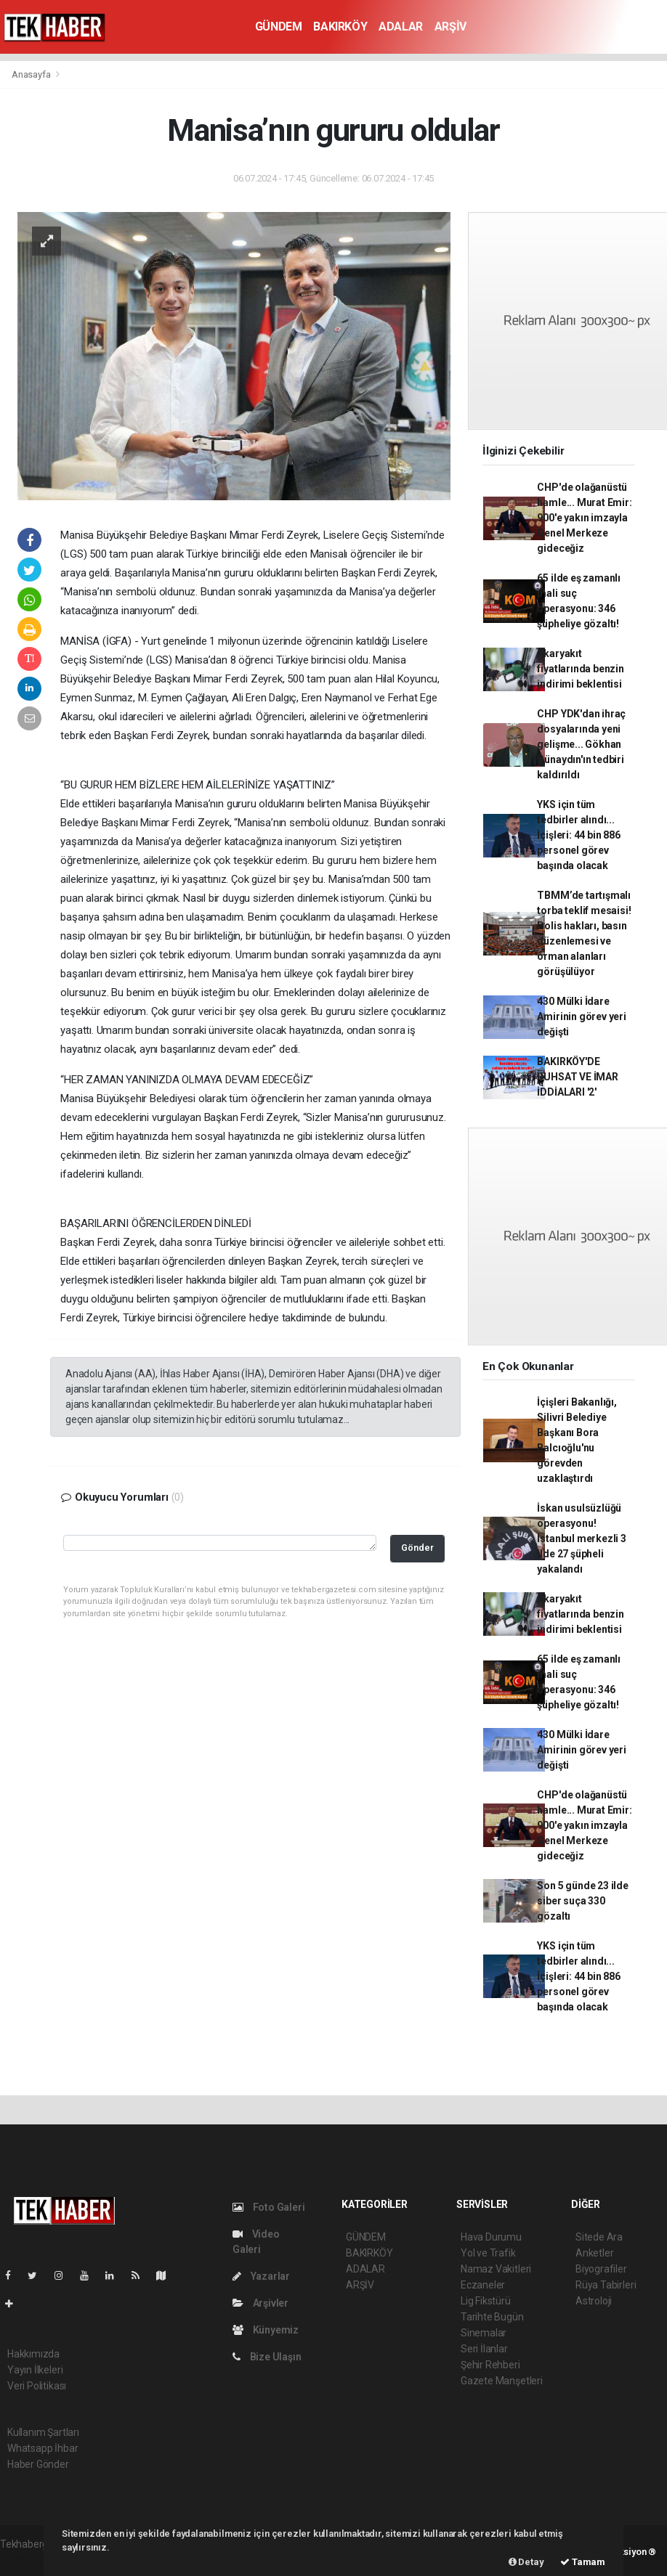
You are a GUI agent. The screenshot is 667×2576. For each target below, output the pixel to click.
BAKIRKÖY (340, 26)
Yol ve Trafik (488, 2253)
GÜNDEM (278, 26)
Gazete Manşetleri (502, 2381)
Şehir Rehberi (490, 2365)
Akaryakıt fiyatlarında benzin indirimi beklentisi (580, 669)
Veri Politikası (36, 2386)
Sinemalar (483, 2333)
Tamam (582, 2561)
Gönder (417, 1547)
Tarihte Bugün (492, 2317)
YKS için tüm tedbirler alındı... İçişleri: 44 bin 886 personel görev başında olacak (578, 835)
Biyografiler (601, 2269)
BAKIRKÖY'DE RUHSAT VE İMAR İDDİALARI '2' (577, 1077)
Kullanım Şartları (43, 2432)
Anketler (594, 2253)
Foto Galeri (269, 2207)
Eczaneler (483, 2285)
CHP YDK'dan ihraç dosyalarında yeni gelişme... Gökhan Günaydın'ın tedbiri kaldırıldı (581, 744)
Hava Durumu (491, 2237)
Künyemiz (266, 2330)
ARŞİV (450, 26)
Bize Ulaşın (267, 2357)
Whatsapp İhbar (42, 2448)
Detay (526, 2561)
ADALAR (401, 26)
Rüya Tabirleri (605, 2285)
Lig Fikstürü (486, 2301)
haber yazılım (30, 2559)
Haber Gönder (38, 2464)
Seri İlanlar (484, 2349)
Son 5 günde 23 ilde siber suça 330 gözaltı (582, 1901)
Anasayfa (32, 74)
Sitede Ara (599, 2237)
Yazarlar (261, 2276)
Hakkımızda (33, 2354)
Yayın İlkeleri (34, 2370)
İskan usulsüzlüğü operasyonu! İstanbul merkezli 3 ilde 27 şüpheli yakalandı (581, 1538)
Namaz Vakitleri (496, 2269)
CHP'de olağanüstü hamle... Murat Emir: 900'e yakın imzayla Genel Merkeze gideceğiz (584, 517)
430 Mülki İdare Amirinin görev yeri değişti (581, 1016)
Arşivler (260, 2303)
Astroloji (593, 2301)
